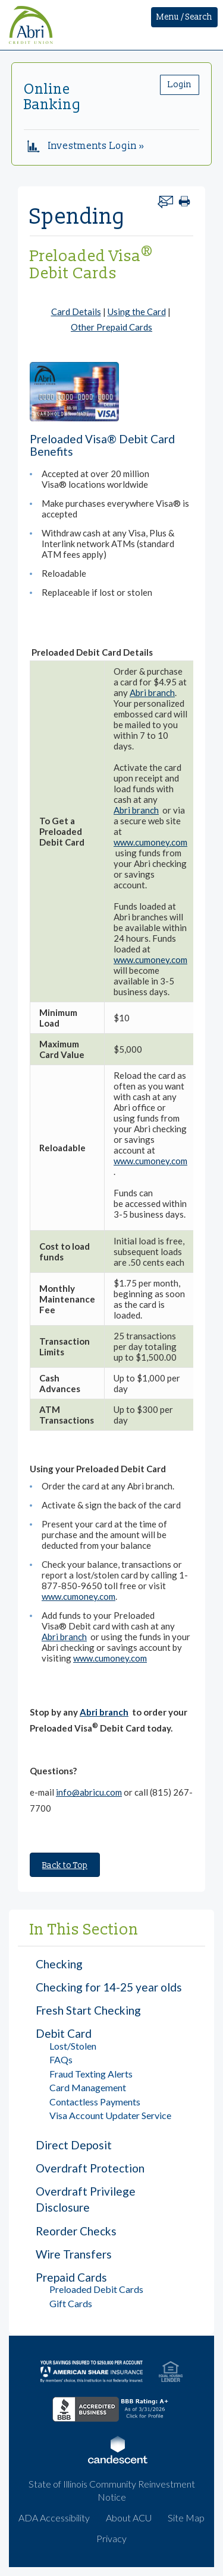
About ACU (129, 2517)
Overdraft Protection (90, 2168)
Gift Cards (70, 2303)
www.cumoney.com (150, 842)
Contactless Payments (94, 2101)
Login (179, 85)
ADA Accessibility (54, 2517)
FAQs (61, 2059)
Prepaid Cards (71, 2277)
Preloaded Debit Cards (96, 2289)
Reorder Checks (76, 2231)
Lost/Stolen (72, 2045)
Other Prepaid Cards (111, 327)
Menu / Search (184, 17)
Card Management (87, 2087)
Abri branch (152, 692)
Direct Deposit (74, 2145)
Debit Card (64, 2033)
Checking (59, 1964)
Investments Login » (86, 146)
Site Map (186, 2517)
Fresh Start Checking (88, 2010)
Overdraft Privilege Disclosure (86, 2199)
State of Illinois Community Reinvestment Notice (112, 2490)
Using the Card (137, 311)
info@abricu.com (89, 1792)
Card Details (76, 311)
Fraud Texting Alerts (91, 2073)
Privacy (111, 2538)
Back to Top (64, 1865)
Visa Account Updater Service (110, 2115)
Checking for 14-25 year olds (109, 1987)
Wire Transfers (74, 2254)
